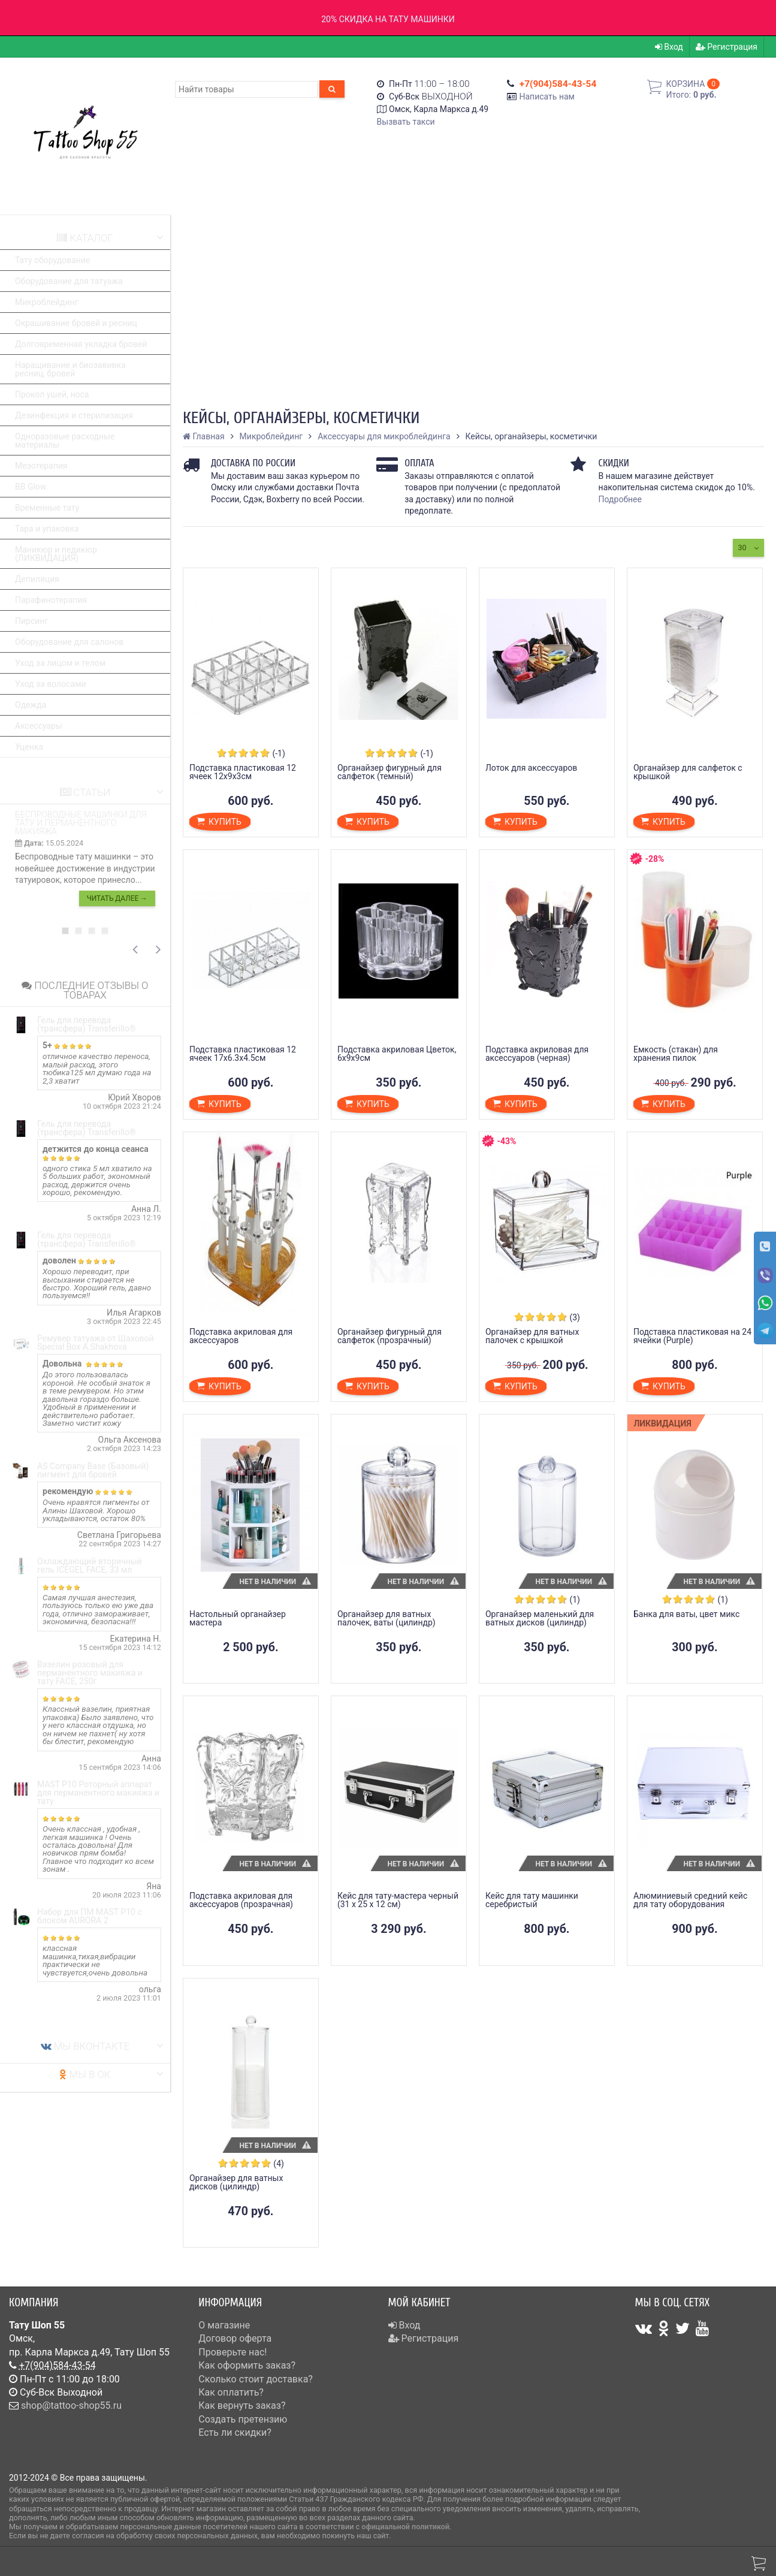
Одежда (30, 705)
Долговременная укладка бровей (81, 344)
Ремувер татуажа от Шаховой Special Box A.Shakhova (95, 1342)
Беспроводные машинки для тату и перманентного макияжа (81, 823)
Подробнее (620, 499)
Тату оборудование (52, 260)
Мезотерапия (41, 465)
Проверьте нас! (232, 2352)
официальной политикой (405, 2526)
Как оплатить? (231, 2392)
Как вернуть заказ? (241, 2405)
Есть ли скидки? (234, 2432)
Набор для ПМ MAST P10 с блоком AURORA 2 (89, 1916)
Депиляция (37, 579)
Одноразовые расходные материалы (64, 441)
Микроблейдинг (46, 302)
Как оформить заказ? (246, 2365)
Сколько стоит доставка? (255, 2379)
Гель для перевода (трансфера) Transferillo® (86, 1024)
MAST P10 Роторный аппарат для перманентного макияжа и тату (98, 1792)
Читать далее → (117, 898)
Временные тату (47, 507)
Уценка (29, 747)
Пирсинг (31, 621)
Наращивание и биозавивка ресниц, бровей (70, 369)
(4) (278, 2163)
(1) (574, 1599)
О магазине (224, 2325)
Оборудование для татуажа (69, 281)
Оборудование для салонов (69, 642)
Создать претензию (242, 2419)
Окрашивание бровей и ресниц (76, 323)
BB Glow (30, 486)
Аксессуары (38, 726)
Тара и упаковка (47, 528)
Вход (669, 47)
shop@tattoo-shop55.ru (71, 2405)
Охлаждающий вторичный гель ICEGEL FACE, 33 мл (89, 1565)
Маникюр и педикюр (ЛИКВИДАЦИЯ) (56, 554)
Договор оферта (234, 2338)
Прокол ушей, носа (52, 394)
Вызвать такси (406, 121)
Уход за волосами (50, 684)
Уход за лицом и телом (60, 663)
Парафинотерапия (51, 600)
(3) (574, 1317)
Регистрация (726, 47)
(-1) (278, 753)
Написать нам (547, 96)
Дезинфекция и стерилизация (74, 415)
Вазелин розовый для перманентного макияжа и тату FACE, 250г (90, 1672)
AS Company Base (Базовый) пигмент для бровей (93, 1470)
